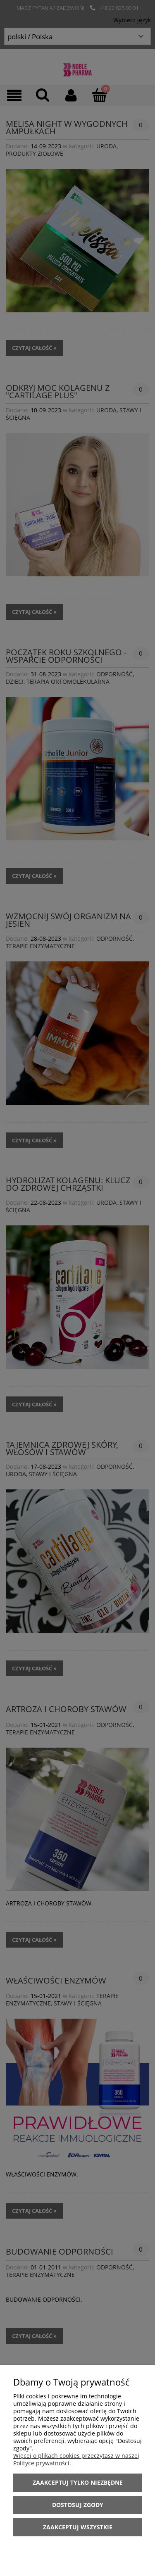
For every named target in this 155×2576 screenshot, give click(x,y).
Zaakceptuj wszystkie (77, 2527)
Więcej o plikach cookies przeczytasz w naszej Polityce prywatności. (76, 2459)
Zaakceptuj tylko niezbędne (78, 2482)
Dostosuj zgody (77, 2505)
